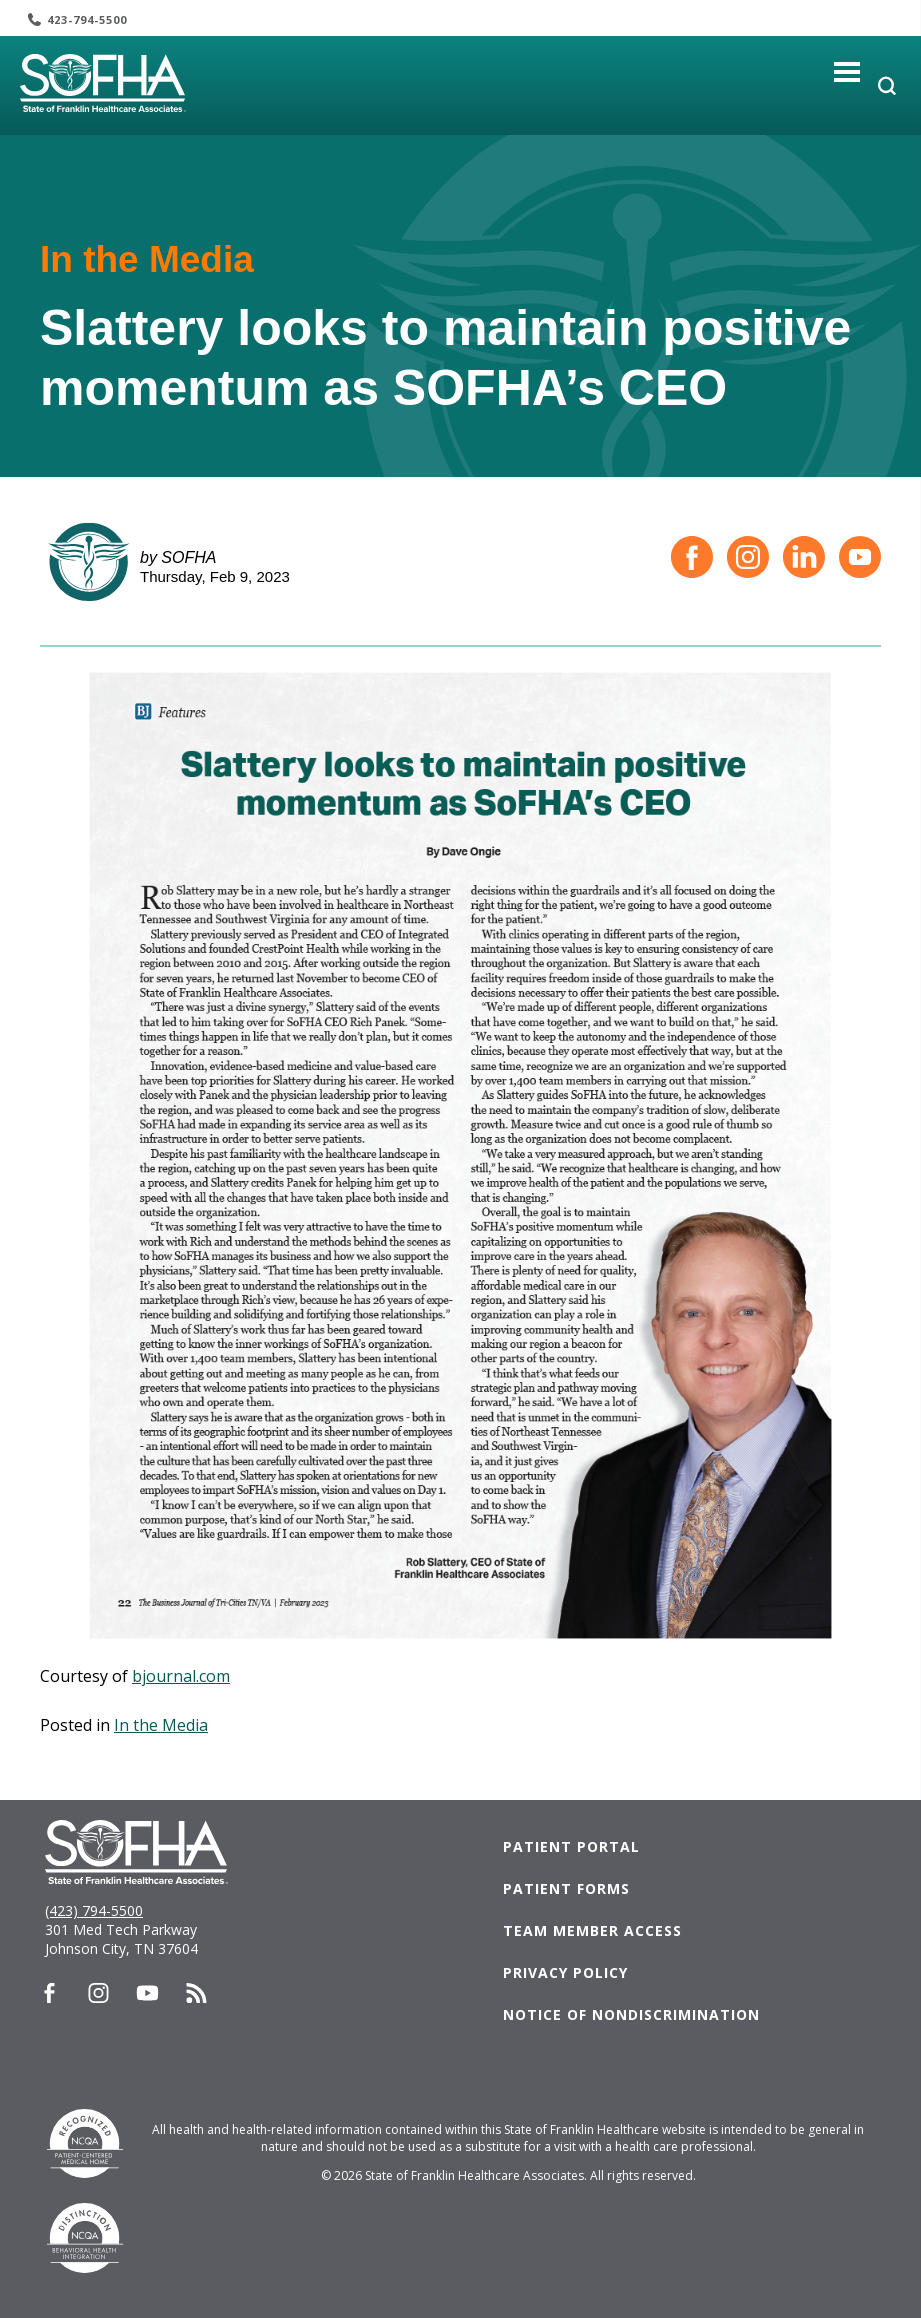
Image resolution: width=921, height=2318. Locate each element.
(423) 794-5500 (94, 1910)
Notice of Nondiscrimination (631, 2014)
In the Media (161, 1725)
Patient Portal (571, 1846)
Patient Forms (566, 1888)
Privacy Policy (565, 1972)
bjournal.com (181, 1676)
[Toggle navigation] (847, 71)
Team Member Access (592, 1930)
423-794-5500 (87, 19)
